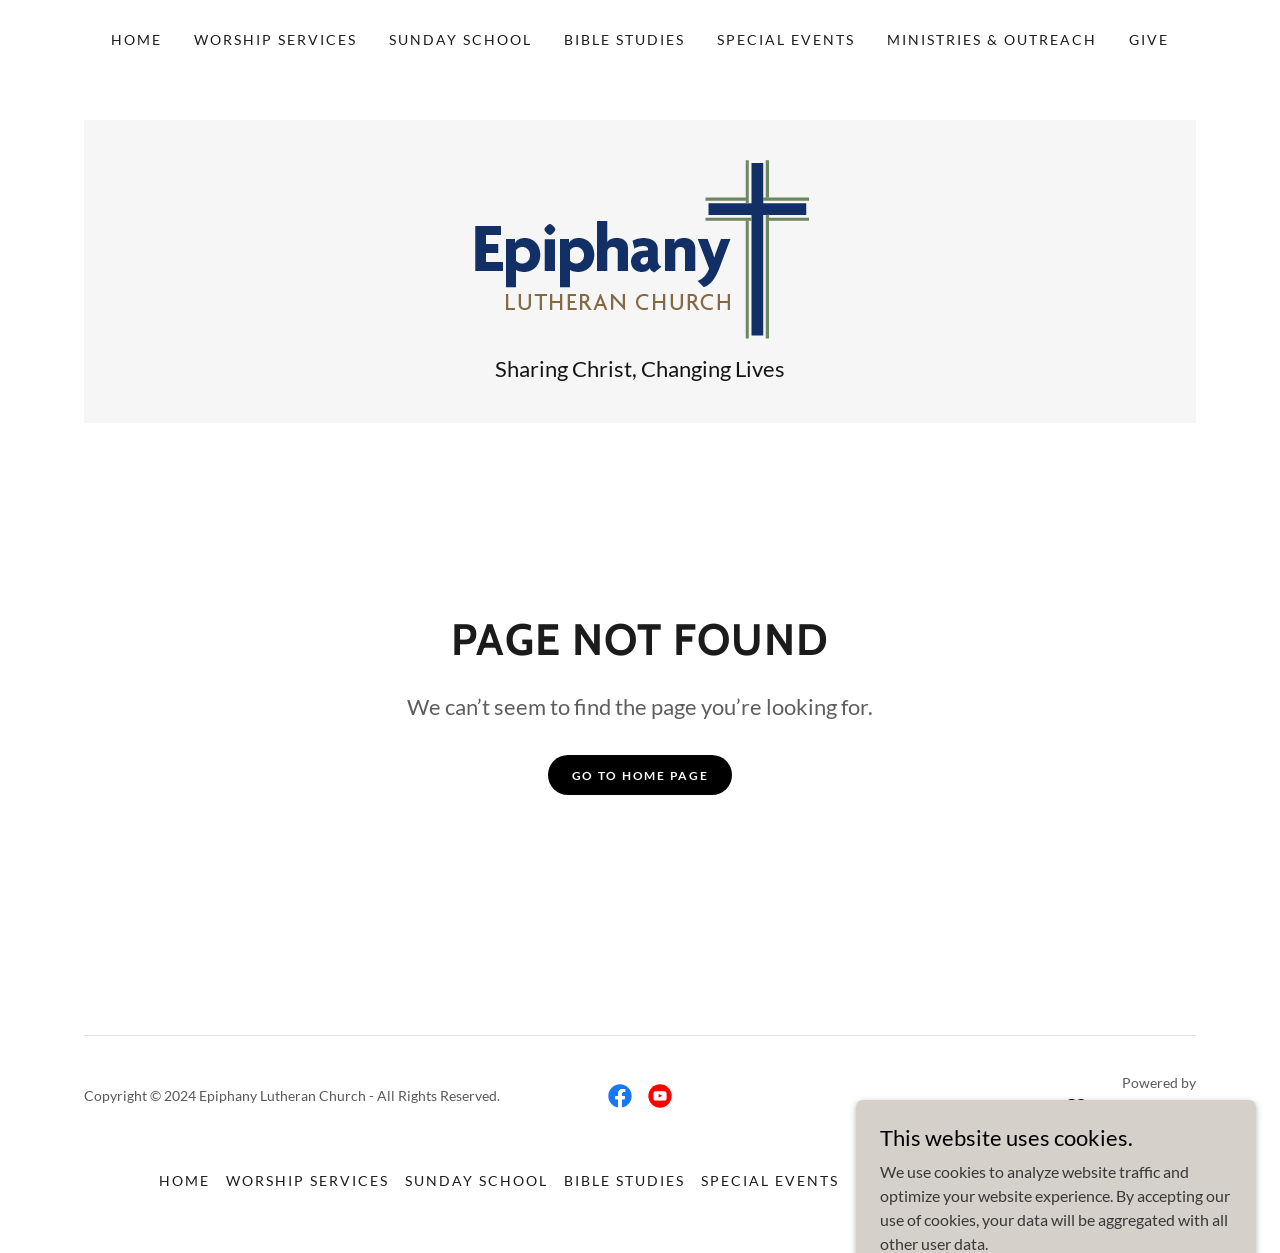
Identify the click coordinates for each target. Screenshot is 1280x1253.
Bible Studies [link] (624, 39)
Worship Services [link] (275, 39)
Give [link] (1149, 39)
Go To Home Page (640, 775)
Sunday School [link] (460, 39)
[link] (640, 247)
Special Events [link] (786, 39)
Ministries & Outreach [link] (992, 39)
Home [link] (136, 39)
